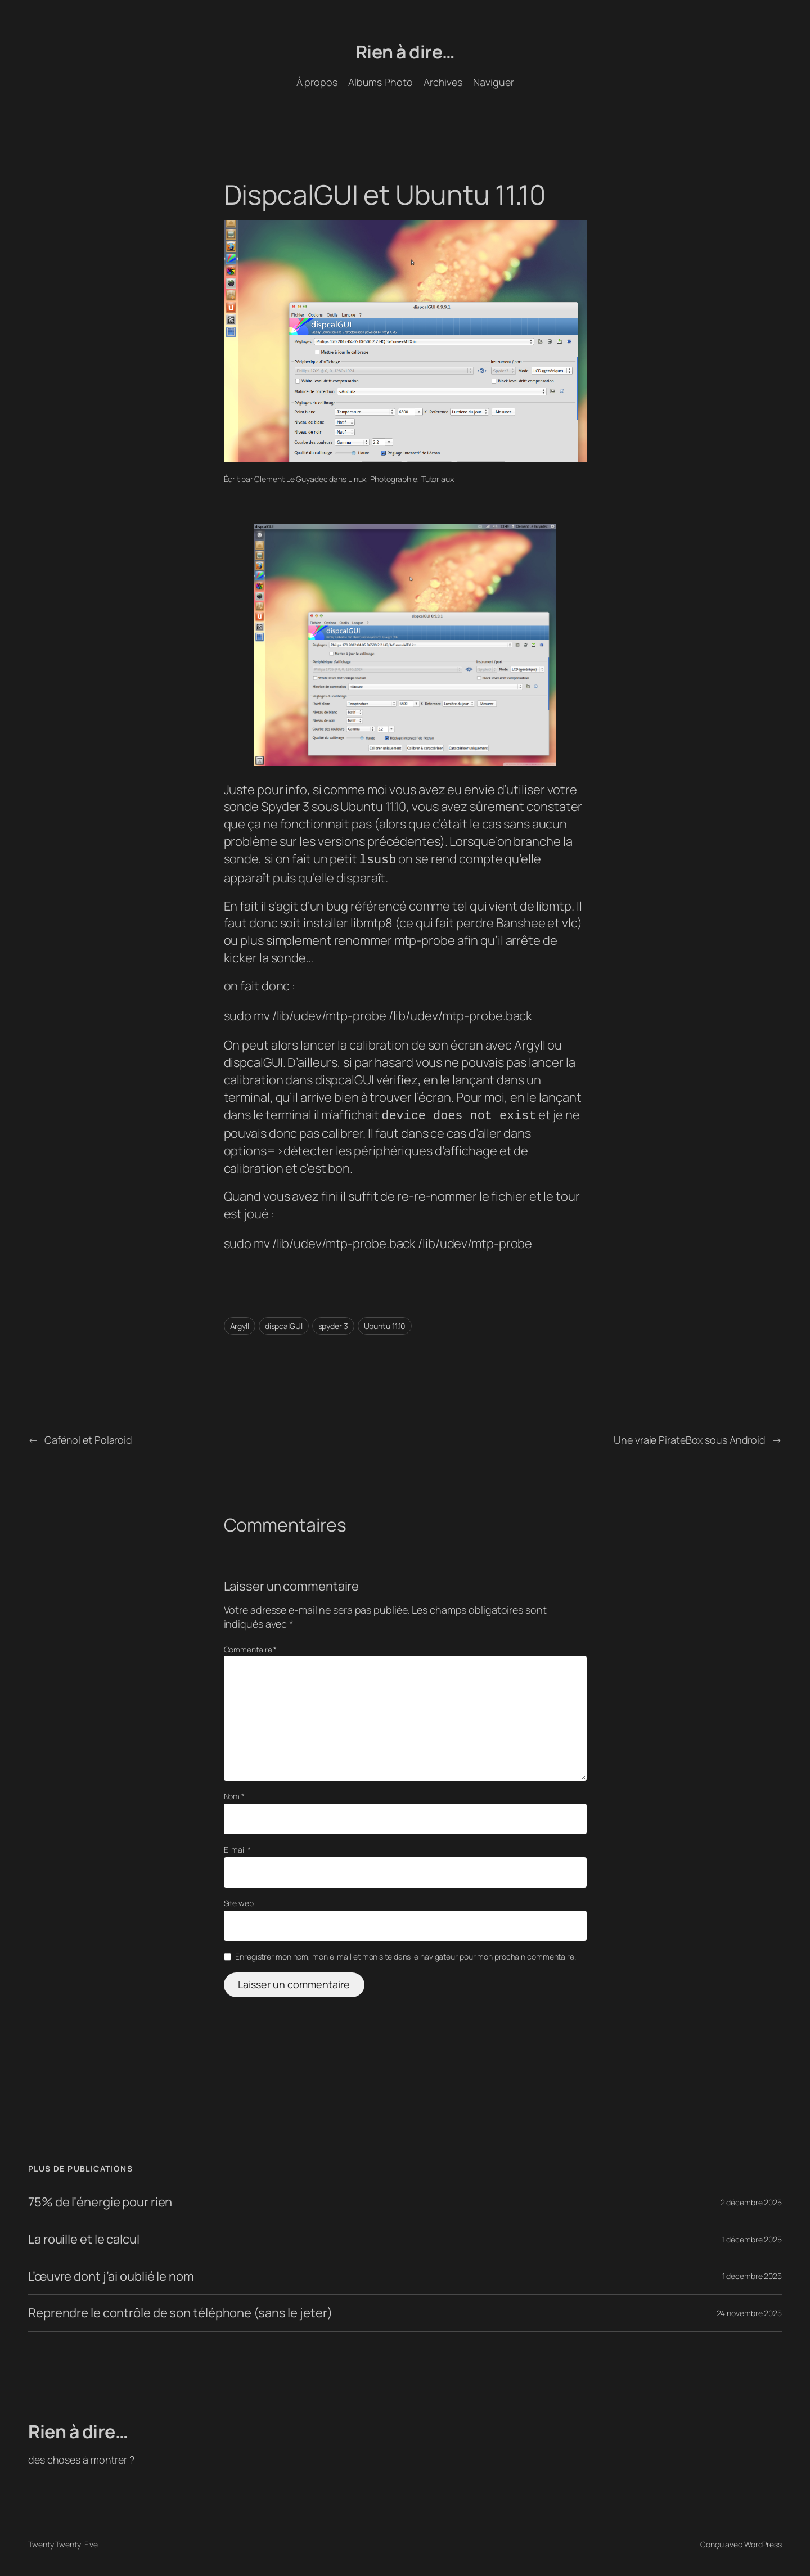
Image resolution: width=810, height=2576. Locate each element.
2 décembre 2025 (751, 2200)
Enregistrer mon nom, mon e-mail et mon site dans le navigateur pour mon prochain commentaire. (405, 1954)
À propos (317, 82)
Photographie (393, 479)
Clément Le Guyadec (290, 479)
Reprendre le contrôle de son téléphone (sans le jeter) (180, 2311)
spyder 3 (333, 1323)
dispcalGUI (284, 1323)
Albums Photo (380, 82)
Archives (443, 82)
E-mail (237, 1847)
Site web (239, 1900)
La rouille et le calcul (84, 2237)
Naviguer (493, 82)
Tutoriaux (437, 479)
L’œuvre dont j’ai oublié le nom (111, 2274)
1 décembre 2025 (752, 2237)
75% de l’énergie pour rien (100, 2200)
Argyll (239, 1323)
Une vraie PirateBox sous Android (690, 1437)
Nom (234, 1794)
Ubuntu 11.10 (385, 1323)
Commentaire (250, 1647)
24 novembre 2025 (749, 2310)
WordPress (763, 2542)
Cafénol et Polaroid (88, 1437)
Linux (357, 479)
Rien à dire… (405, 51)
